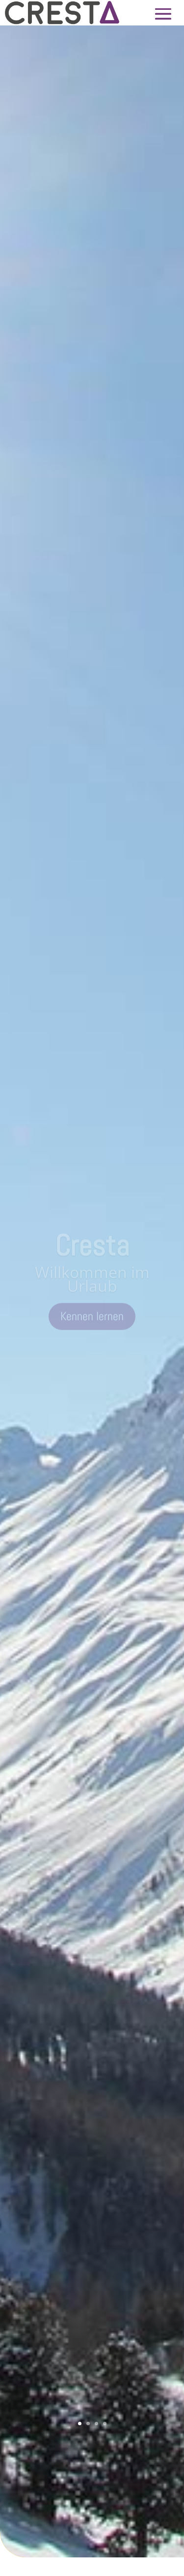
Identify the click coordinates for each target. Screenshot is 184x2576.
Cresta (92, 1249)
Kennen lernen (92, 1319)
